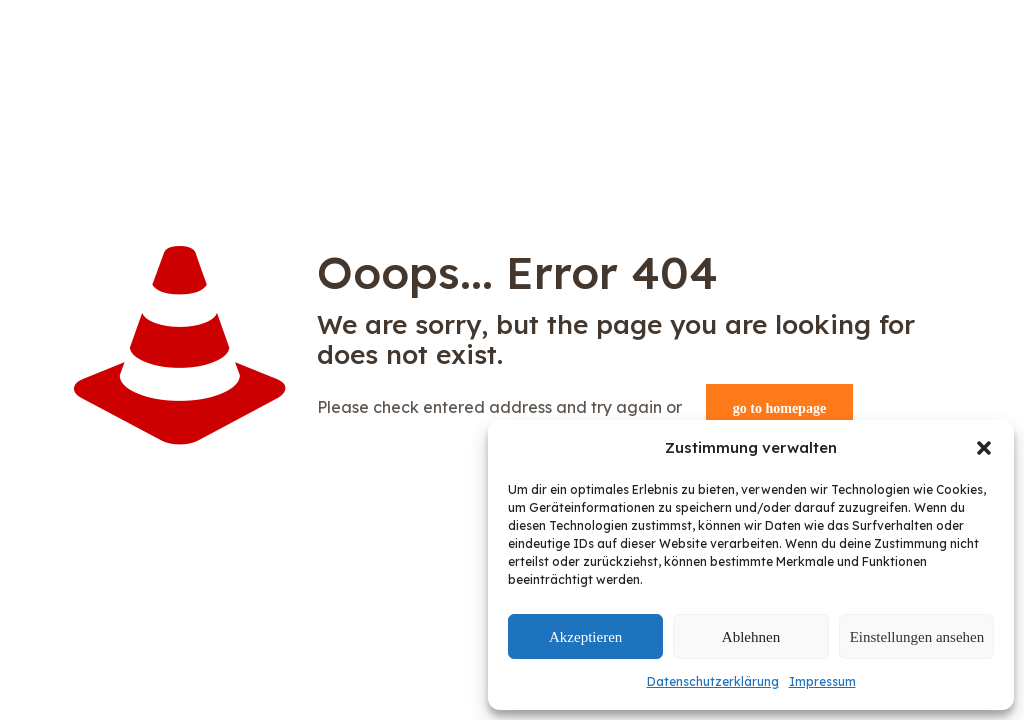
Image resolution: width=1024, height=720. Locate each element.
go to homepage (779, 408)
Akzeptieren (585, 637)
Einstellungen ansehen (917, 637)
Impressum (822, 681)
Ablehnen (751, 637)
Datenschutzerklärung (713, 681)
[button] (984, 448)
